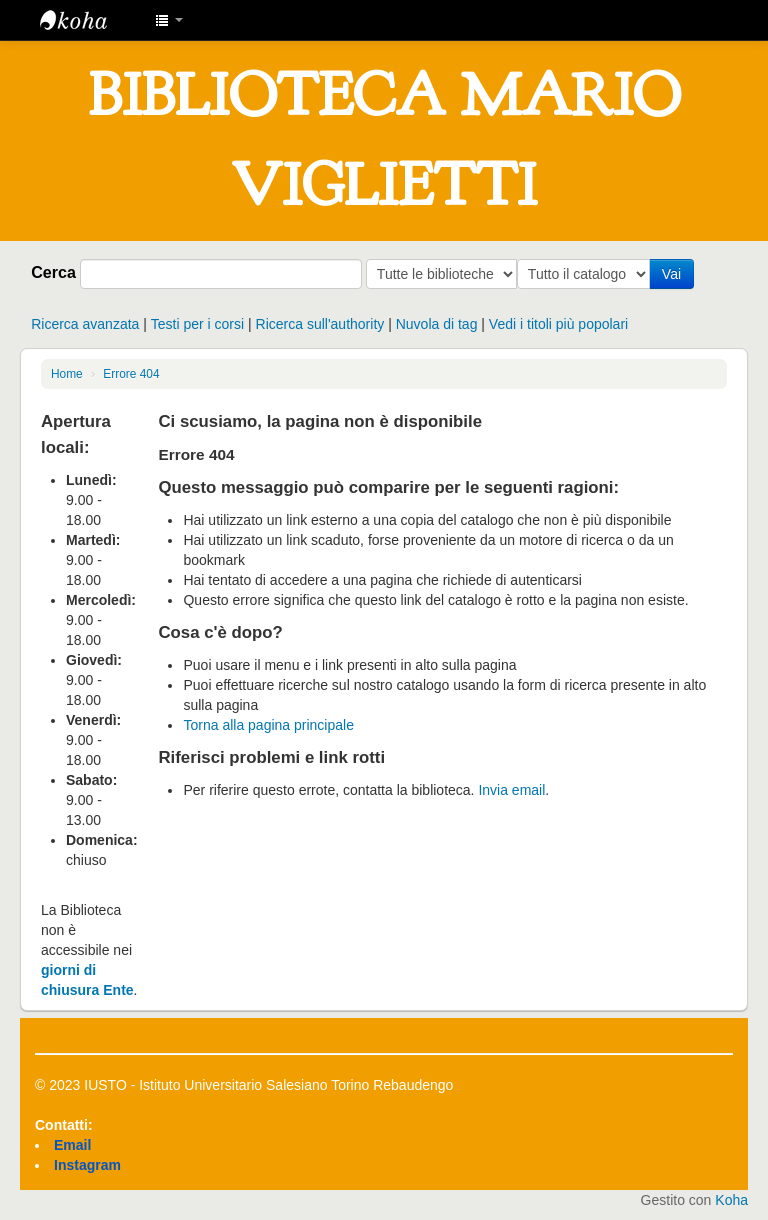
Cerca (53, 272)
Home (67, 374)
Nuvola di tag (437, 324)
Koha (731, 1200)
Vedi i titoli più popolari (558, 324)
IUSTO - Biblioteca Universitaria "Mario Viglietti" (90, 20)
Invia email (511, 790)
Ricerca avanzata (85, 324)
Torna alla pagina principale (268, 725)
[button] (169, 20)
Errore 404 (131, 374)
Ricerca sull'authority (320, 324)
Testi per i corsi (197, 324)
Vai (675, 274)
